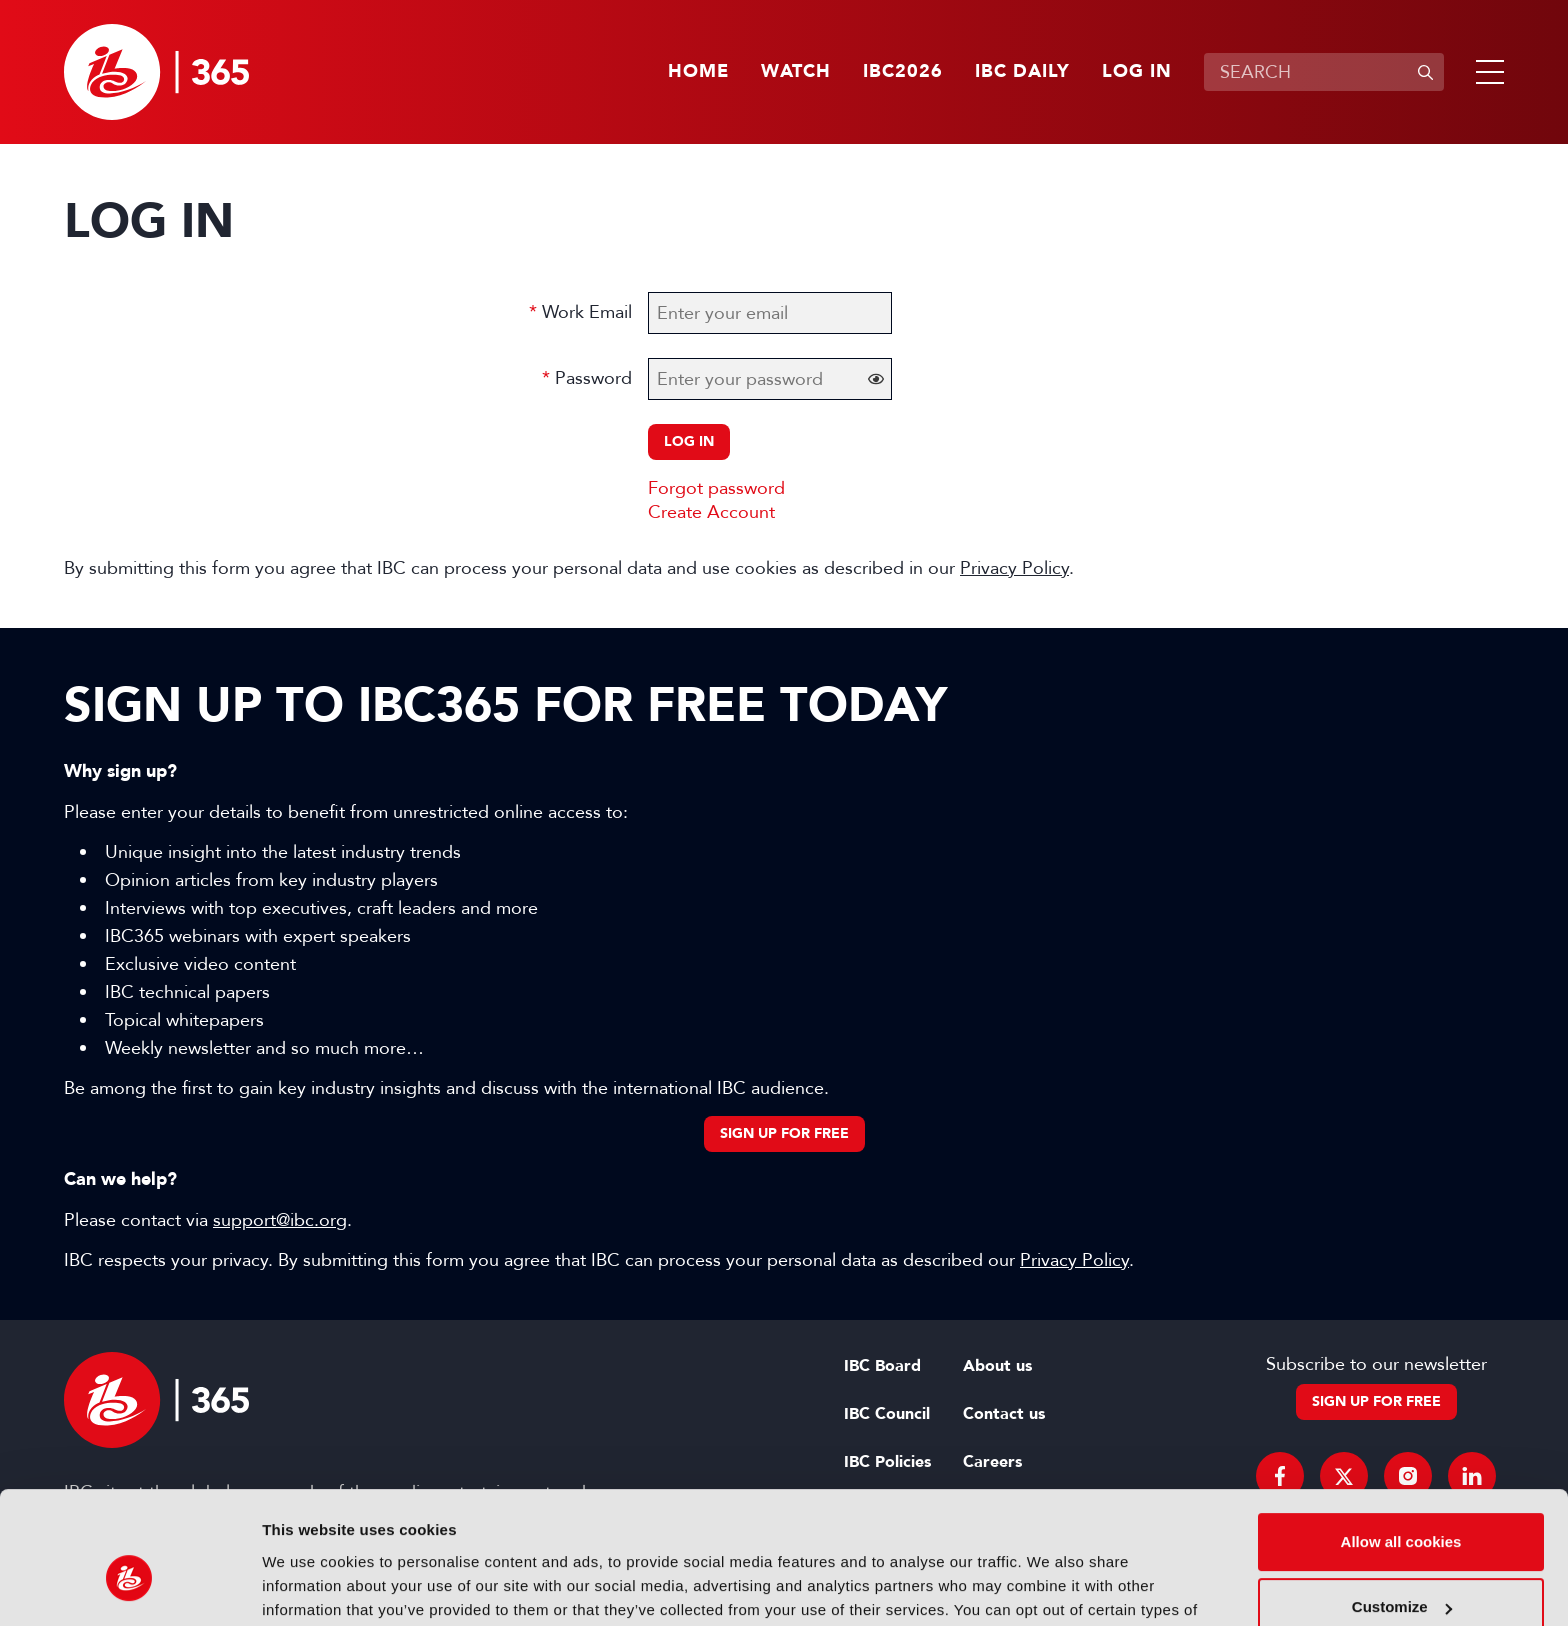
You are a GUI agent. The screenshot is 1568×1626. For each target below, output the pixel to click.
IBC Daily (1022, 72)
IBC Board (882, 1366)
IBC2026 (903, 72)
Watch (796, 72)
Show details (308, 1586)
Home (698, 72)
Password (593, 378)
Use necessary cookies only (1401, 1570)
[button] (1486, 72)
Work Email (587, 312)
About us (997, 1366)
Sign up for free (784, 1133)
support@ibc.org (280, 1220)
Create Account (711, 512)
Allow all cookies (1401, 1439)
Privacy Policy (1014, 568)
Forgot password (716, 488)
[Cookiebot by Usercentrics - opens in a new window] (129, 1587)
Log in (1137, 72)
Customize (1402, 1504)
